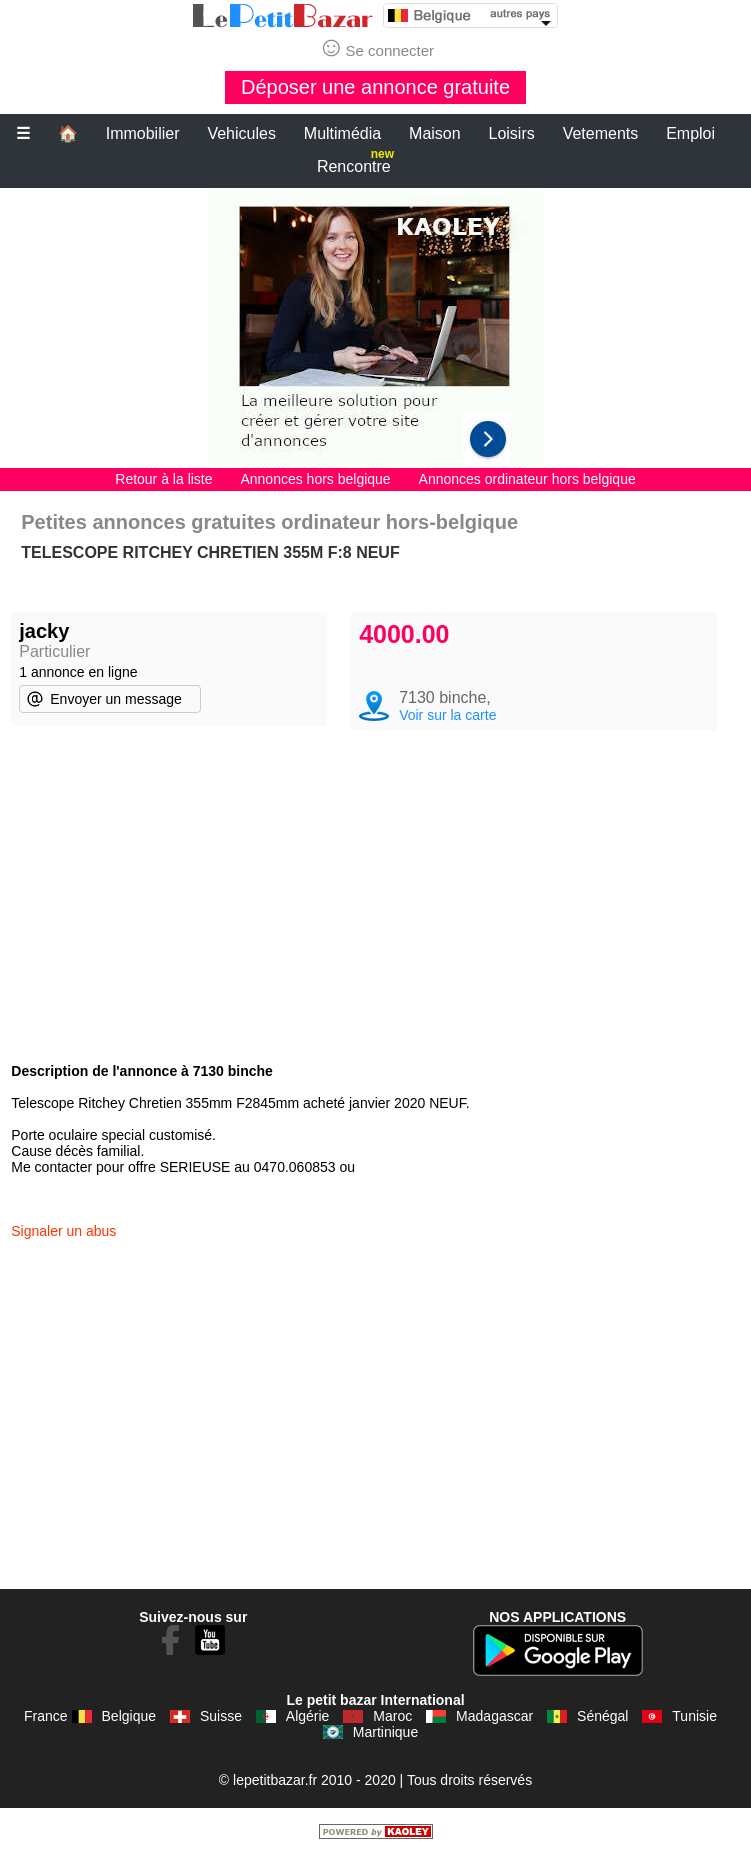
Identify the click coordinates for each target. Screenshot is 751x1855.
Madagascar (494, 1716)
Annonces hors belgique (315, 479)
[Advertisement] (375, 328)
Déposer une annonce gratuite (375, 87)
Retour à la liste (163, 479)
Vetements (601, 133)
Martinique (385, 1732)
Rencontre (355, 162)
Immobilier (143, 133)
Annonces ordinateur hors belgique (527, 479)
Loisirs (512, 133)
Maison (435, 133)
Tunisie (694, 1716)
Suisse (221, 1716)
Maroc (392, 1716)
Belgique (129, 1716)
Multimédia (342, 133)
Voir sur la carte (447, 715)
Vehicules (241, 133)
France (46, 1716)
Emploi (690, 133)
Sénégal (602, 1716)
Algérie (308, 1716)
